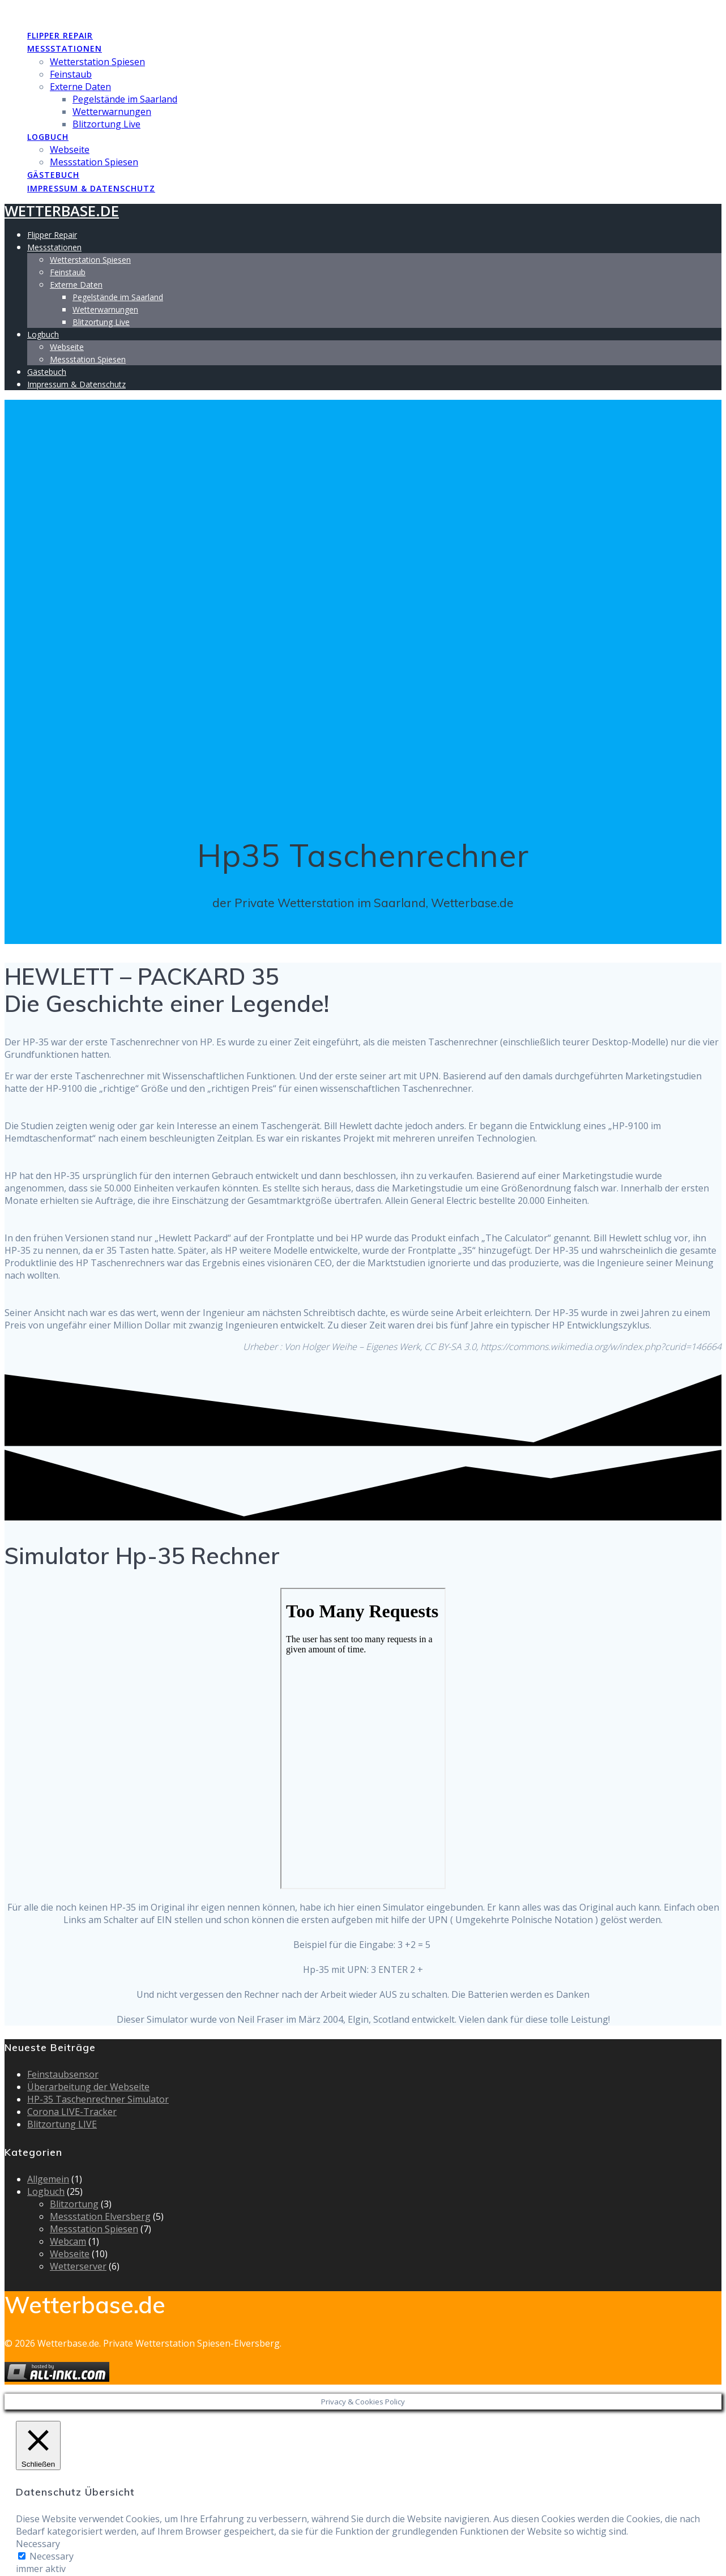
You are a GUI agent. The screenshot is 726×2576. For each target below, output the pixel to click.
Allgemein (48, 2179)
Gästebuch (53, 174)
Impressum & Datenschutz (91, 188)
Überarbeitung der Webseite (88, 2087)
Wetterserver (78, 2266)
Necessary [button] (38, 2543)
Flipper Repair (60, 35)
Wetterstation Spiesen (97, 61)
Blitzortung (74, 2204)
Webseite (69, 149)
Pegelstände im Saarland (124, 99)
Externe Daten (80, 86)
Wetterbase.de (62, 12)
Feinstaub (71, 74)
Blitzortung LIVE (62, 2124)
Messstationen (64, 48)
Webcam (68, 2241)
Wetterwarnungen (111, 111)
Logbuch (48, 136)
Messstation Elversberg (100, 2216)
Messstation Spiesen (94, 162)
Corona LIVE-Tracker (72, 2111)
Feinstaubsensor (63, 2074)
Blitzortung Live (106, 124)
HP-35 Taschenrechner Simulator (98, 2099)
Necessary (51, 2556)
